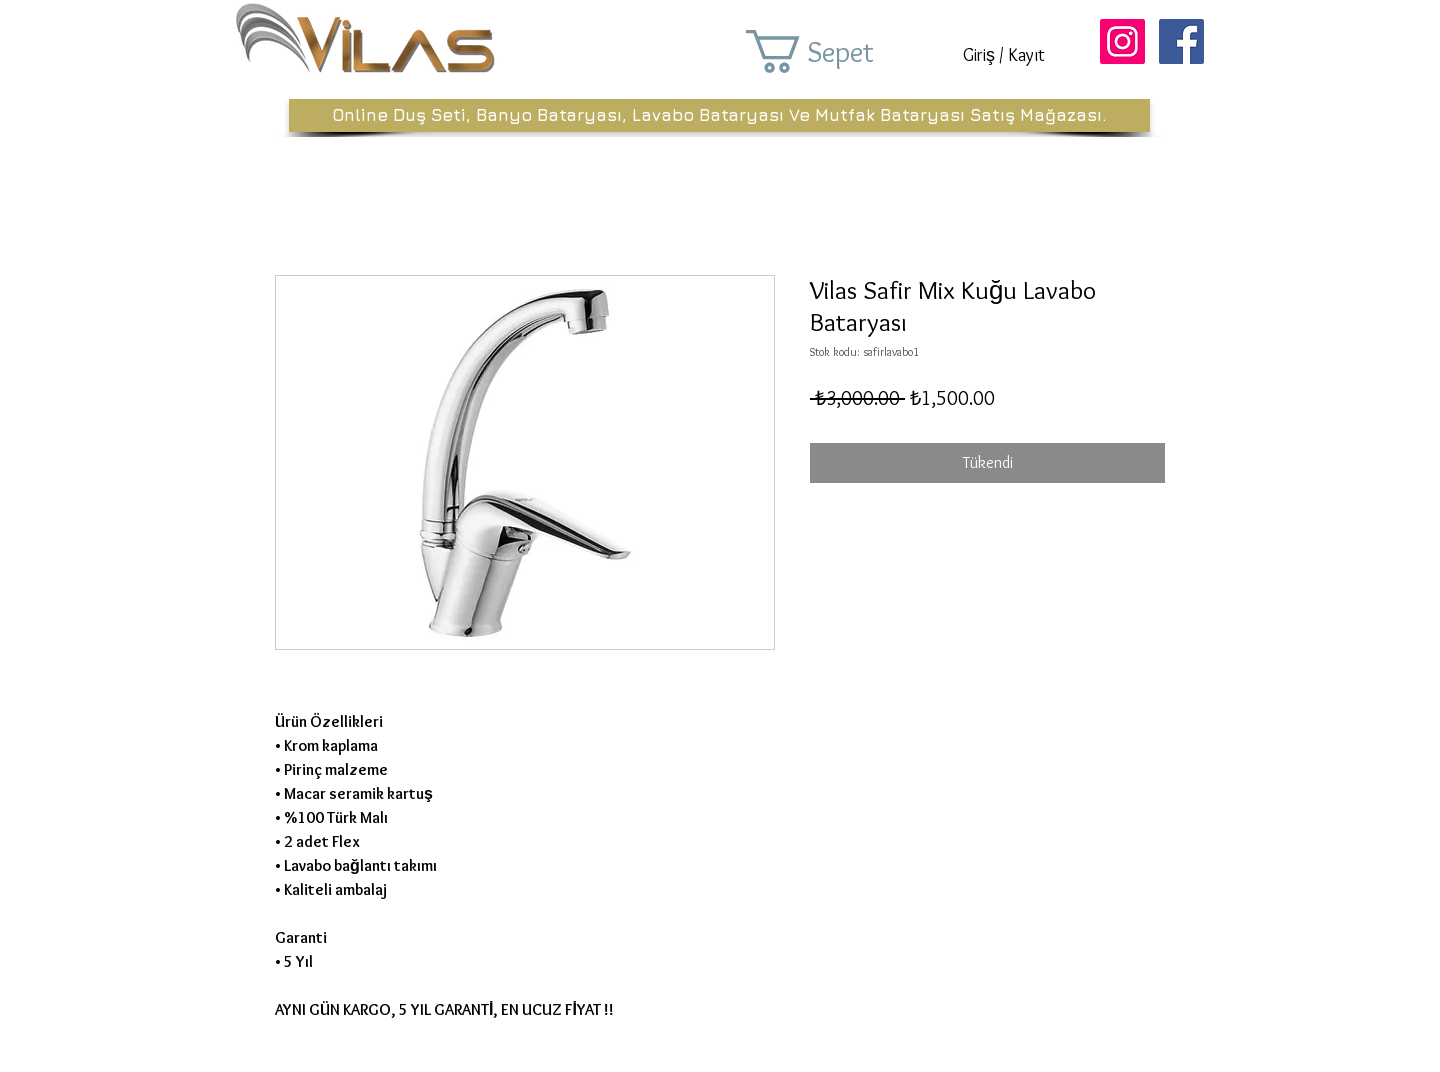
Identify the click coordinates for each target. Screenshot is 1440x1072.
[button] (838, 51)
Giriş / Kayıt (1004, 55)
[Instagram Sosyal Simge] (1122, 41)
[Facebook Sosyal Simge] (1181, 41)
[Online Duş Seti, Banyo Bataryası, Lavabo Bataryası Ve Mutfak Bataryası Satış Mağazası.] (719, 115)
